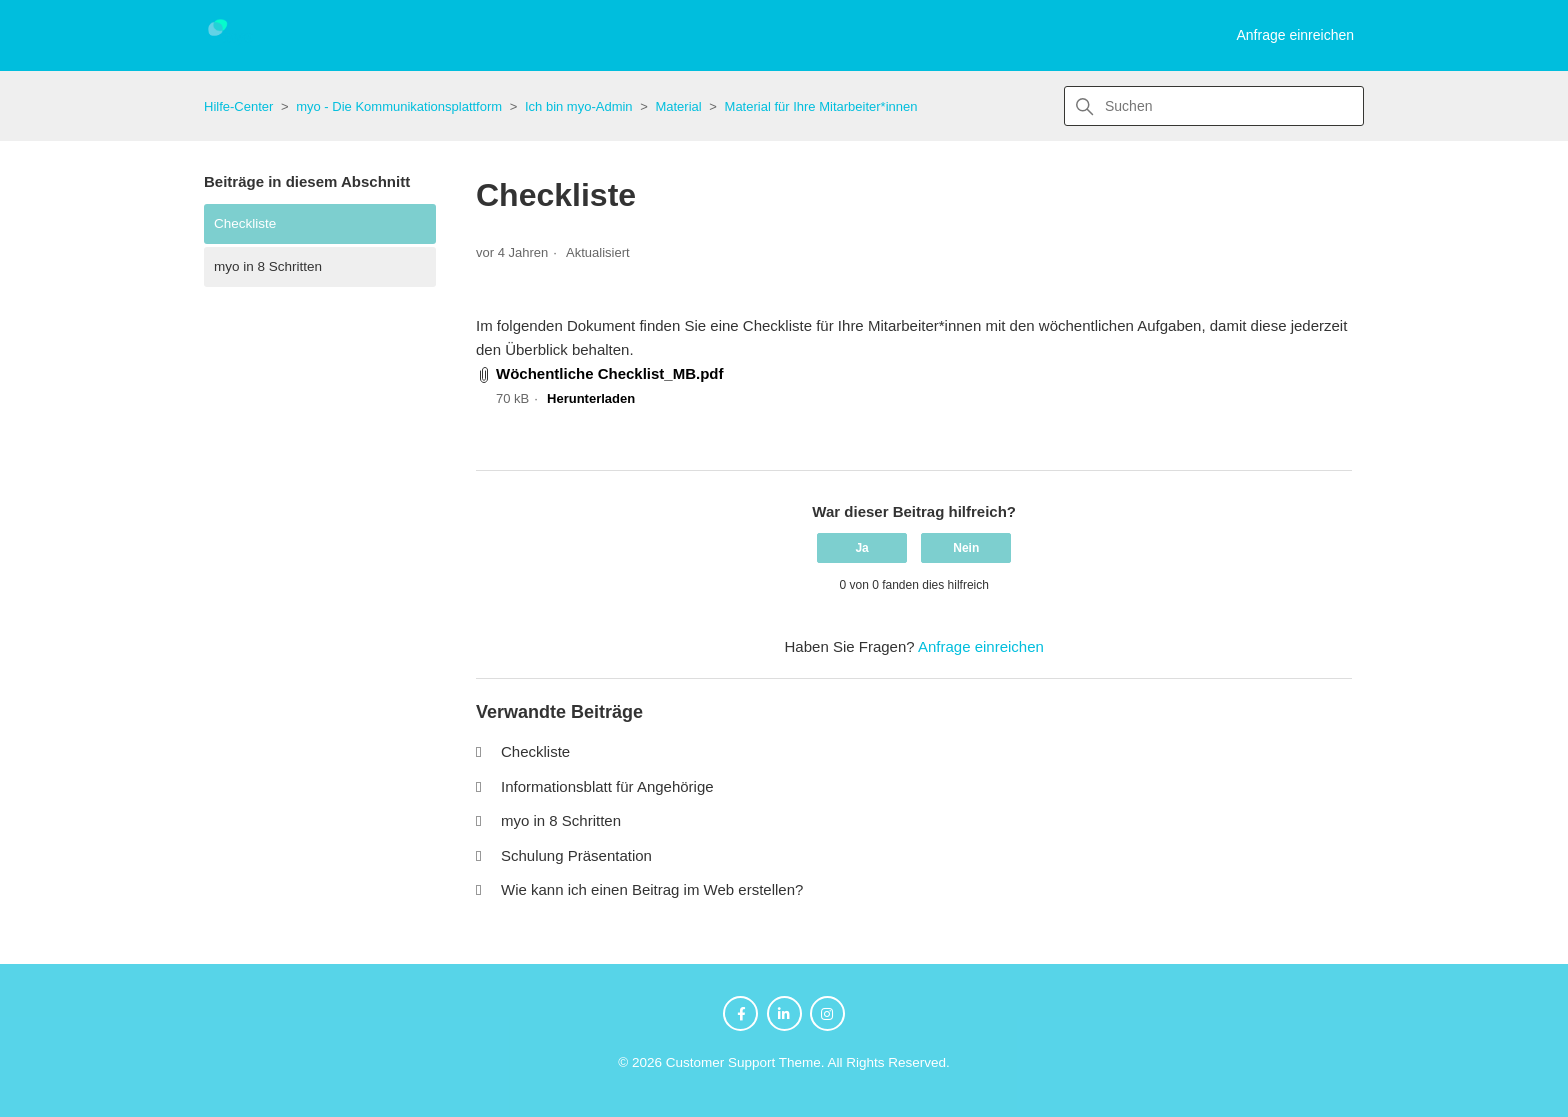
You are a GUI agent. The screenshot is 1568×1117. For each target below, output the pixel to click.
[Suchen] (1214, 106)
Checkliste (245, 223)
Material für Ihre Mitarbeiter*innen (821, 106)
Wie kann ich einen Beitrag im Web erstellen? (652, 889)
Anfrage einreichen (1295, 35)
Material (678, 106)
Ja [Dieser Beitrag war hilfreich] (861, 548)
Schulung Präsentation (576, 855)
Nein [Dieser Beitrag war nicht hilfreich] (966, 548)
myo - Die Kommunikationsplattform (399, 106)
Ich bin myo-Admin (579, 106)
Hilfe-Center (238, 106)
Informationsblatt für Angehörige (607, 786)
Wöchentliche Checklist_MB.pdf (610, 373)
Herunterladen (591, 398)
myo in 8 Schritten (268, 266)
